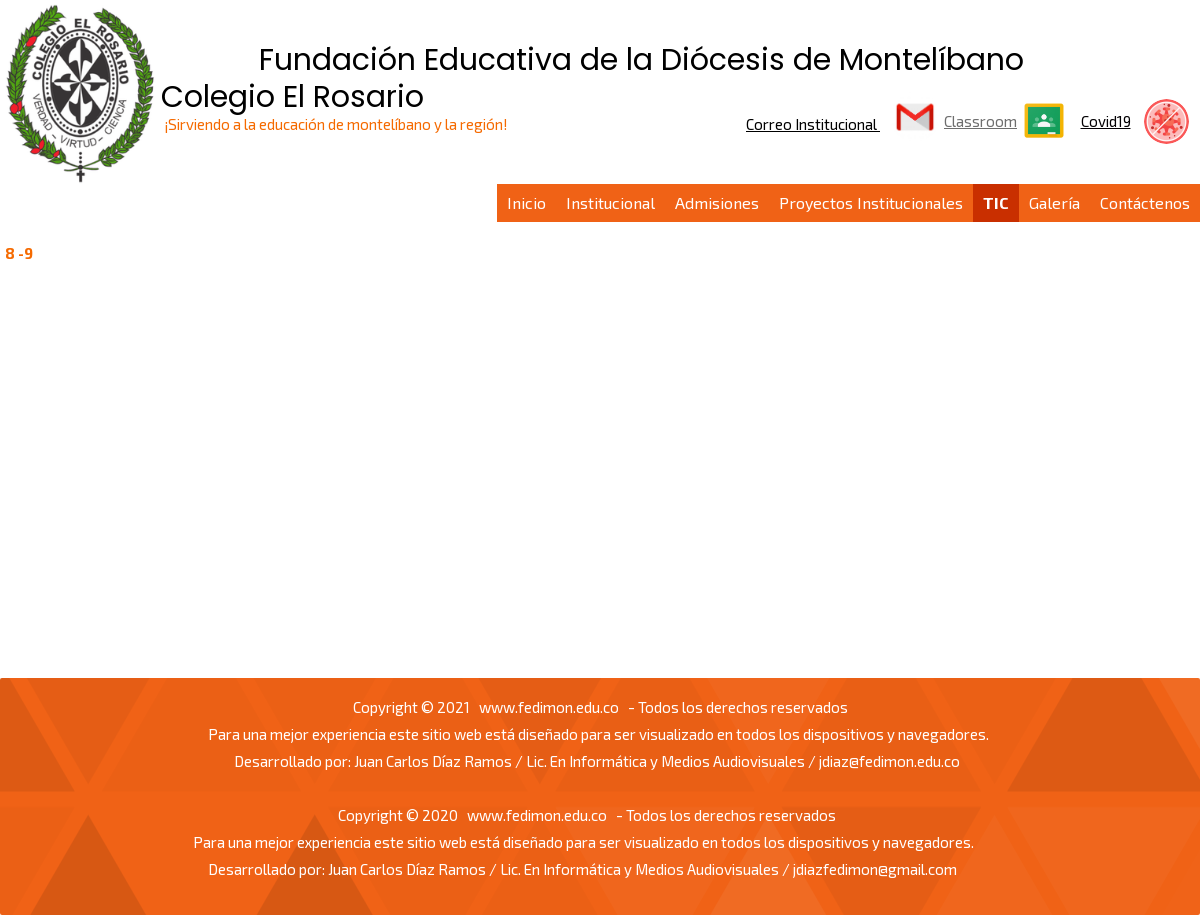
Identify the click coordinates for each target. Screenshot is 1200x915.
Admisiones (717, 202)
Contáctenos (1145, 202)
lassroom (984, 121)
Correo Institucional (813, 124)
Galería (1054, 202)
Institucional (610, 202)
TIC (996, 202)
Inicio (526, 202)
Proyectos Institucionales (871, 202)
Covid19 (1106, 121)
